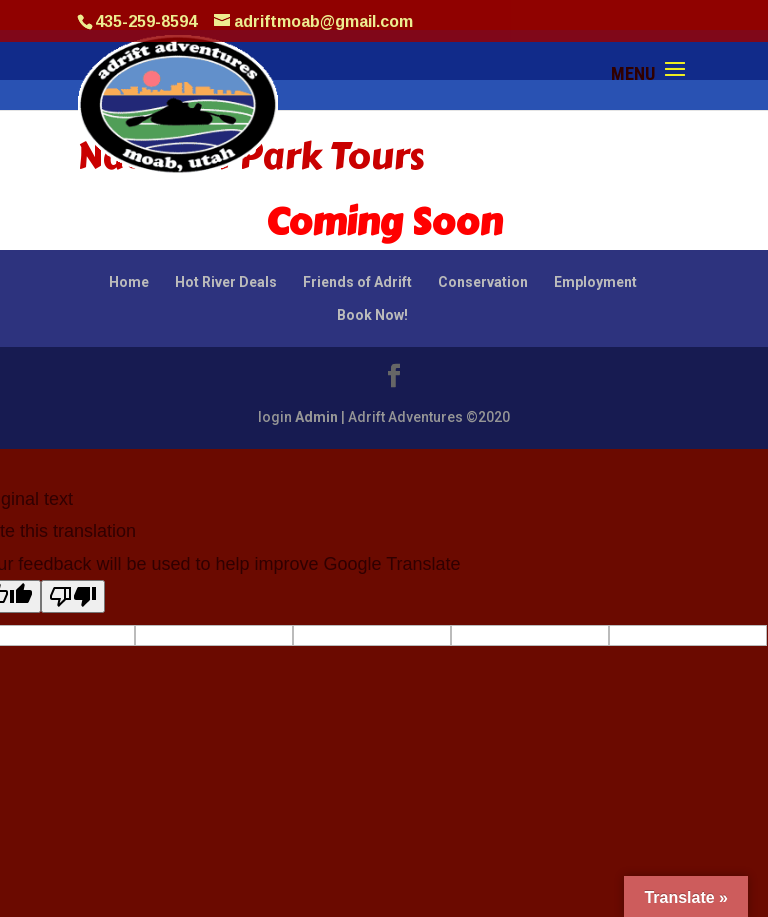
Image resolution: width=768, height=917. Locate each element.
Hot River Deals (226, 282)
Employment (595, 282)
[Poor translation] (73, 596)
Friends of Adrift (357, 282)
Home (129, 282)
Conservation (483, 282)
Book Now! (372, 315)
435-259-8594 (146, 21)
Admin (316, 417)
